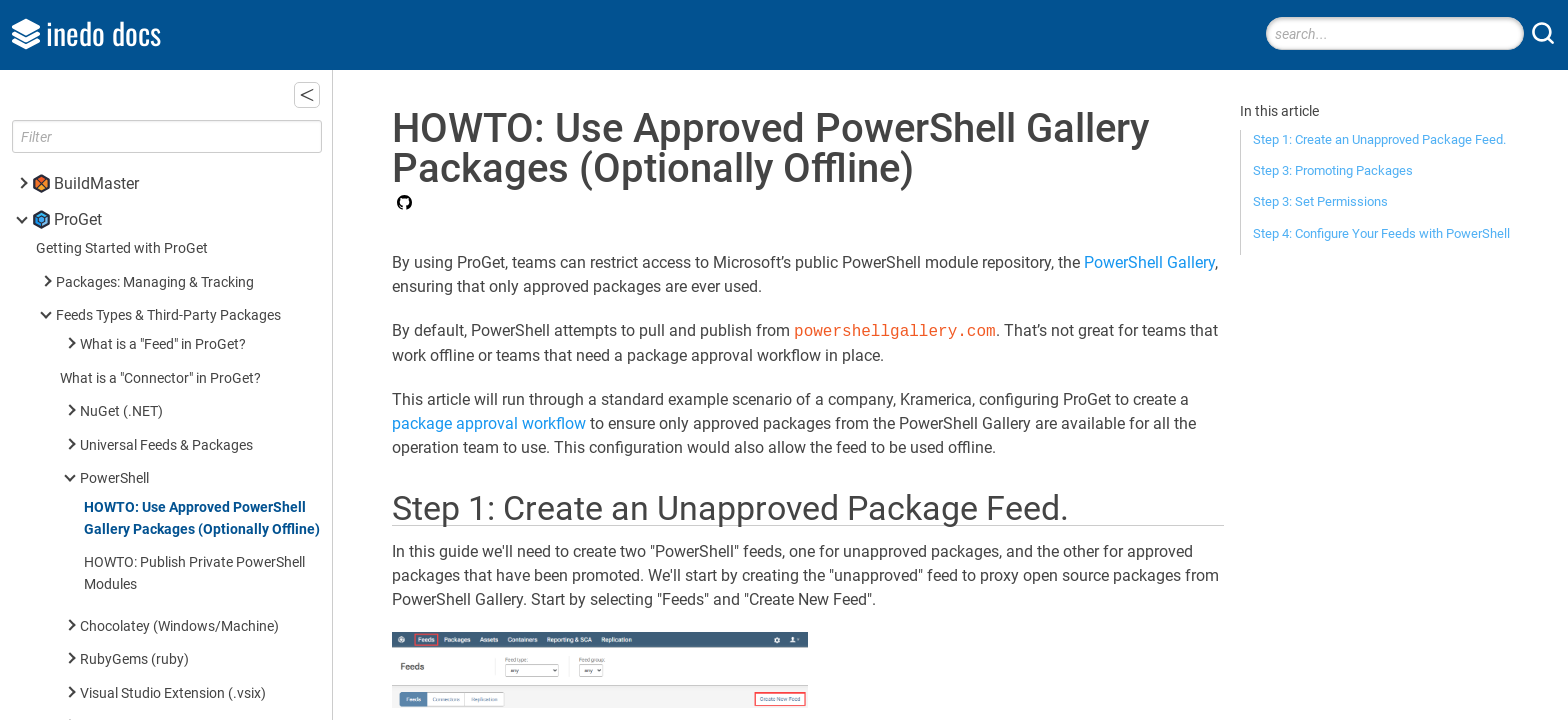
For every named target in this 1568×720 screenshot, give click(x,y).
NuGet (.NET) (121, 411)
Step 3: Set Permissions (1320, 201)
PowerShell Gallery (1149, 262)
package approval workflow (489, 423)
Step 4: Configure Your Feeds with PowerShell (1381, 233)
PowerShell (114, 478)
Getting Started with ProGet (122, 248)
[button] (307, 95)
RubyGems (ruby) (134, 659)
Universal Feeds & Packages (166, 445)
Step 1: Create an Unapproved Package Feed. (1379, 139)
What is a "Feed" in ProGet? (163, 344)
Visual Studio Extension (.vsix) (173, 693)
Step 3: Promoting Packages (1333, 170)
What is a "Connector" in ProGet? (160, 378)
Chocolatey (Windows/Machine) (179, 626)
